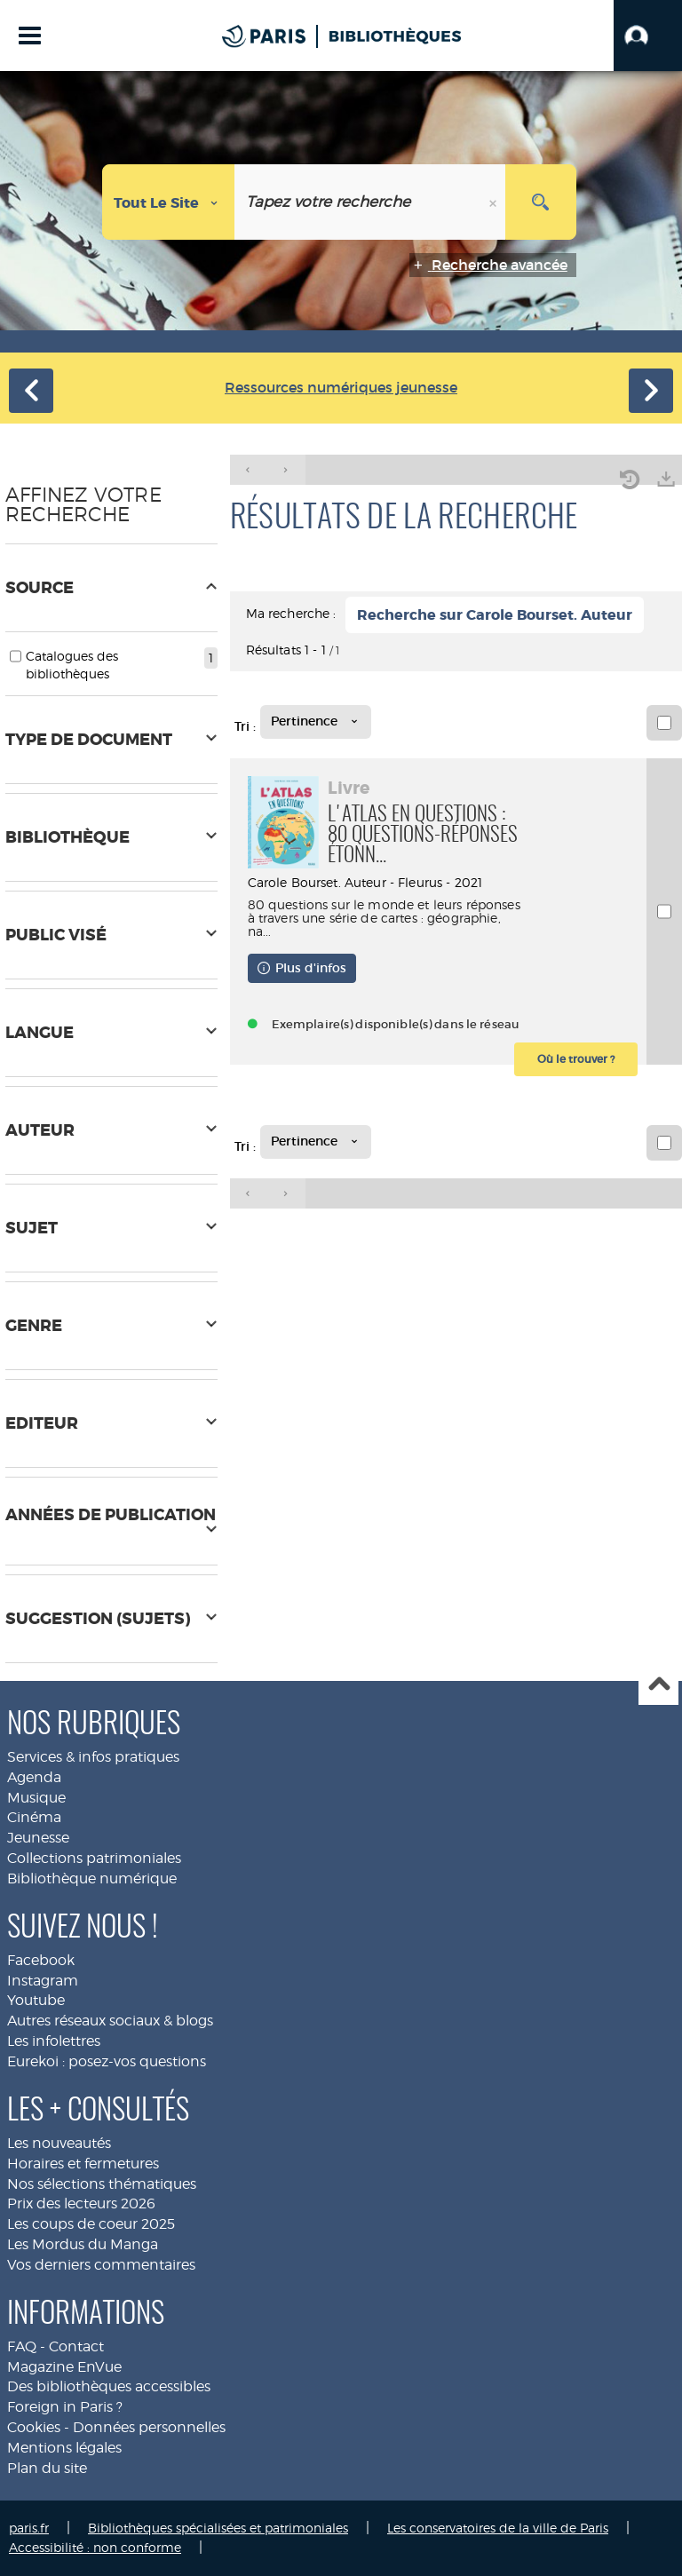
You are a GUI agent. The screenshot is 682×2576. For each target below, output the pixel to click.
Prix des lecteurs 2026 (81, 2203)
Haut (658, 1686)
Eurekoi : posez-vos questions (106, 2061)
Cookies (33, 2427)
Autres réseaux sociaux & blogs (110, 2020)
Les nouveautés (59, 2143)
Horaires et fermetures (83, 2163)
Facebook (41, 1960)
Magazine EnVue (64, 2366)
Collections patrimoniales (94, 1858)
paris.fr (29, 2527)
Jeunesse (38, 1837)
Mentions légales (64, 2447)
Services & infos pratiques (93, 1756)
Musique (36, 1797)
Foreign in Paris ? (65, 2406)
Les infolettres (53, 2041)
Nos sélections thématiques (101, 2184)
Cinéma (34, 1817)
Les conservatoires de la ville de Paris (497, 2527)
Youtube (36, 2000)
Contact (76, 2346)
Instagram (42, 1980)
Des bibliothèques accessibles (108, 2386)
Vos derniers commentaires (101, 2264)
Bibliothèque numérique (92, 1878)
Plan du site (47, 2468)
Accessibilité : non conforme (95, 2547)
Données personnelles (149, 2427)
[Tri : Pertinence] (315, 722)
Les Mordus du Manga (82, 2244)
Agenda (34, 1777)
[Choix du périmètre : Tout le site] (168, 202)
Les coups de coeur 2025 (91, 2223)
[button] (648, 35)
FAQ (21, 2346)
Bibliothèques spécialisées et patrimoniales (218, 2527)
